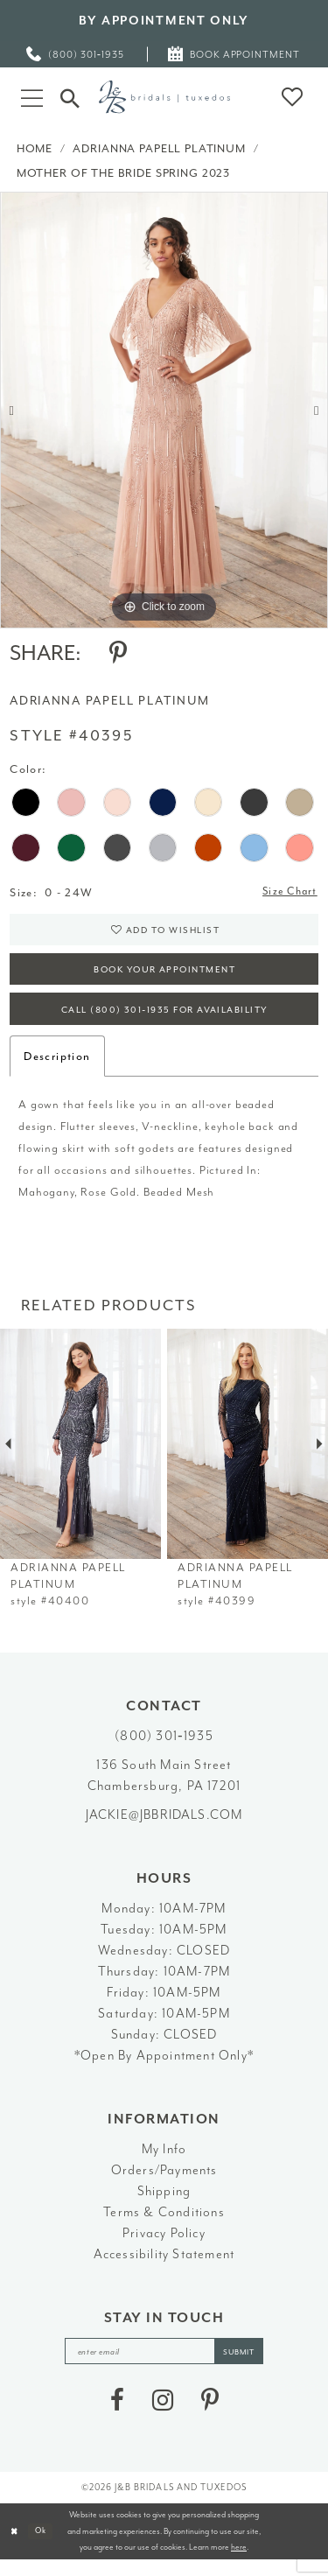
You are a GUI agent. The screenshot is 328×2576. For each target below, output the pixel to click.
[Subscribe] (247, 2365)
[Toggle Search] (70, 96)
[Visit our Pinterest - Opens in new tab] (210, 2416)
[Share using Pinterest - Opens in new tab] (118, 653)
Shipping (164, 2204)
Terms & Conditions (164, 2225)
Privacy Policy (164, 2246)
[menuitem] (76, 54)
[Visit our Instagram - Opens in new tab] (162, 2416)
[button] (32, 97)
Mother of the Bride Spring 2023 (123, 172)
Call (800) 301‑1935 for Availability (164, 1021)
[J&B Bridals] (164, 97)
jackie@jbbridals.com (164, 1828)
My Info (164, 2162)
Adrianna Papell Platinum (159, 148)
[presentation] (80, 1457)
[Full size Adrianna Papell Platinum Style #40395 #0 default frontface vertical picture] (164, 410)
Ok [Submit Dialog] (45, 2546)
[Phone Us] (76, 54)
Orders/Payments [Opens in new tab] (164, 2183)
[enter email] (164, 2365)
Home (34, 148)
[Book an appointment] (235, 54)
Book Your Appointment (165, 977)
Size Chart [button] (287, 893)
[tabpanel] (164, 410)
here (239, 2563)
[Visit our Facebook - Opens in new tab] (117, 2416)
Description (57, 1068)
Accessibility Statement (164, 2267)
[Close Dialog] (15, 2546)
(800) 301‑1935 (164, 1749)
